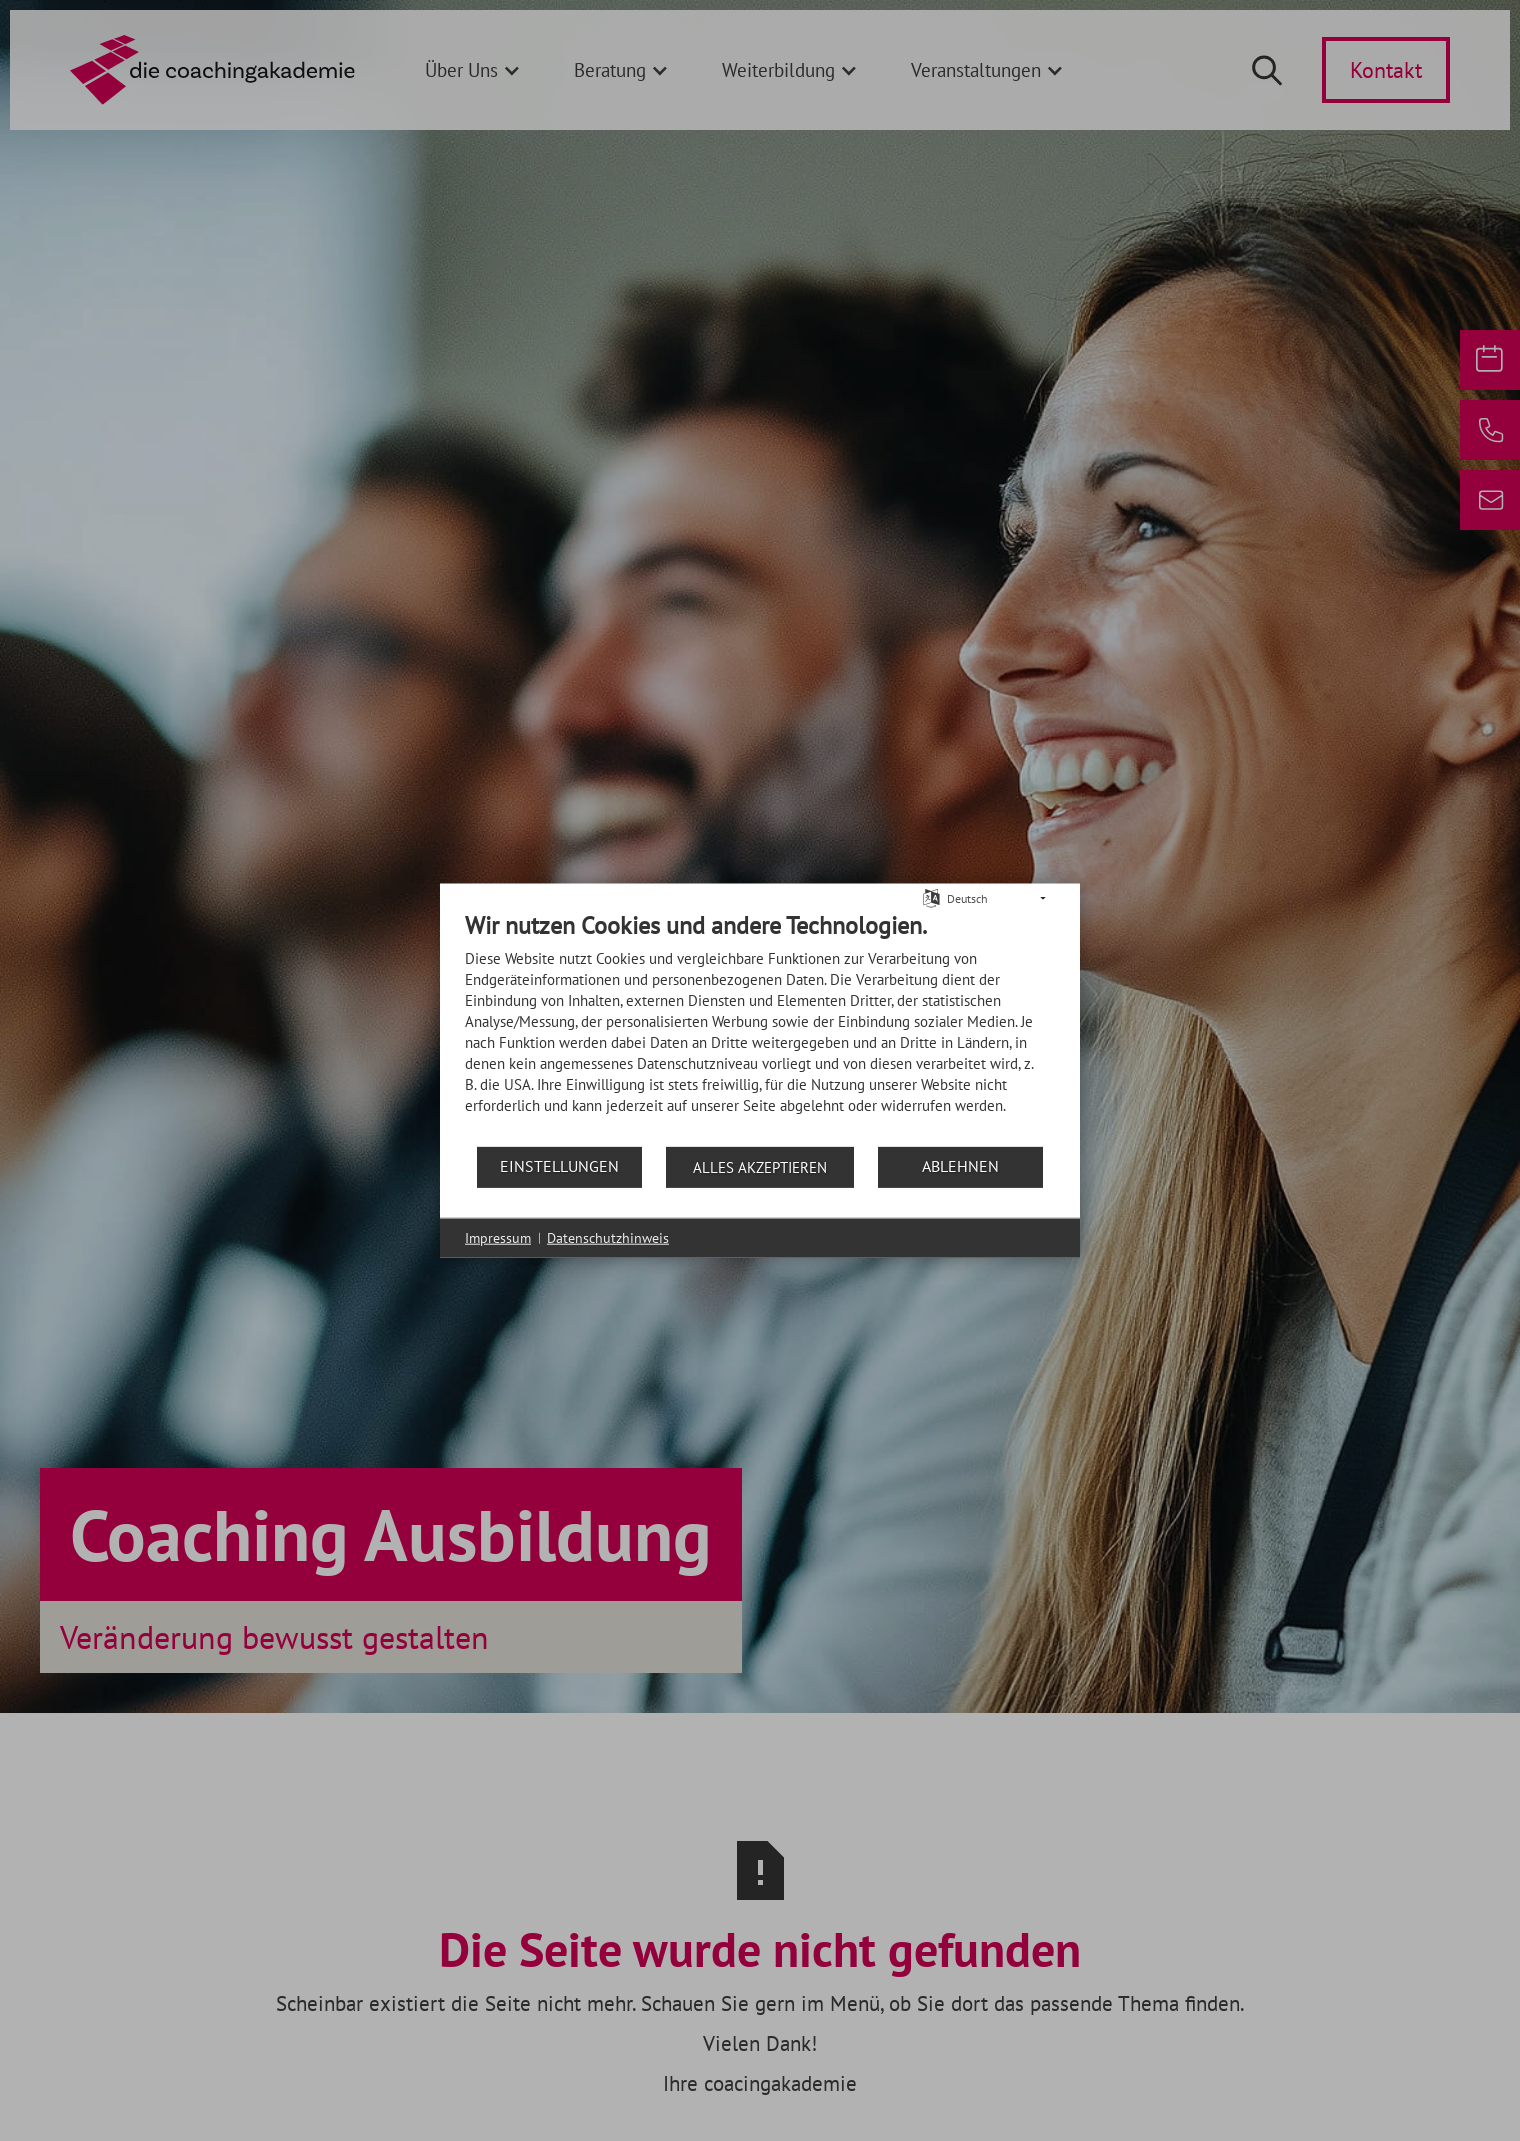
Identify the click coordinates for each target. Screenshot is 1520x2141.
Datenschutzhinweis (608, 1237)
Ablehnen (960, 1166)
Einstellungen (559, 1166)
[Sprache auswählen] (931, 896)
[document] (760, 1027)
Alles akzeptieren (760, 1166)
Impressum (498, 1237)
